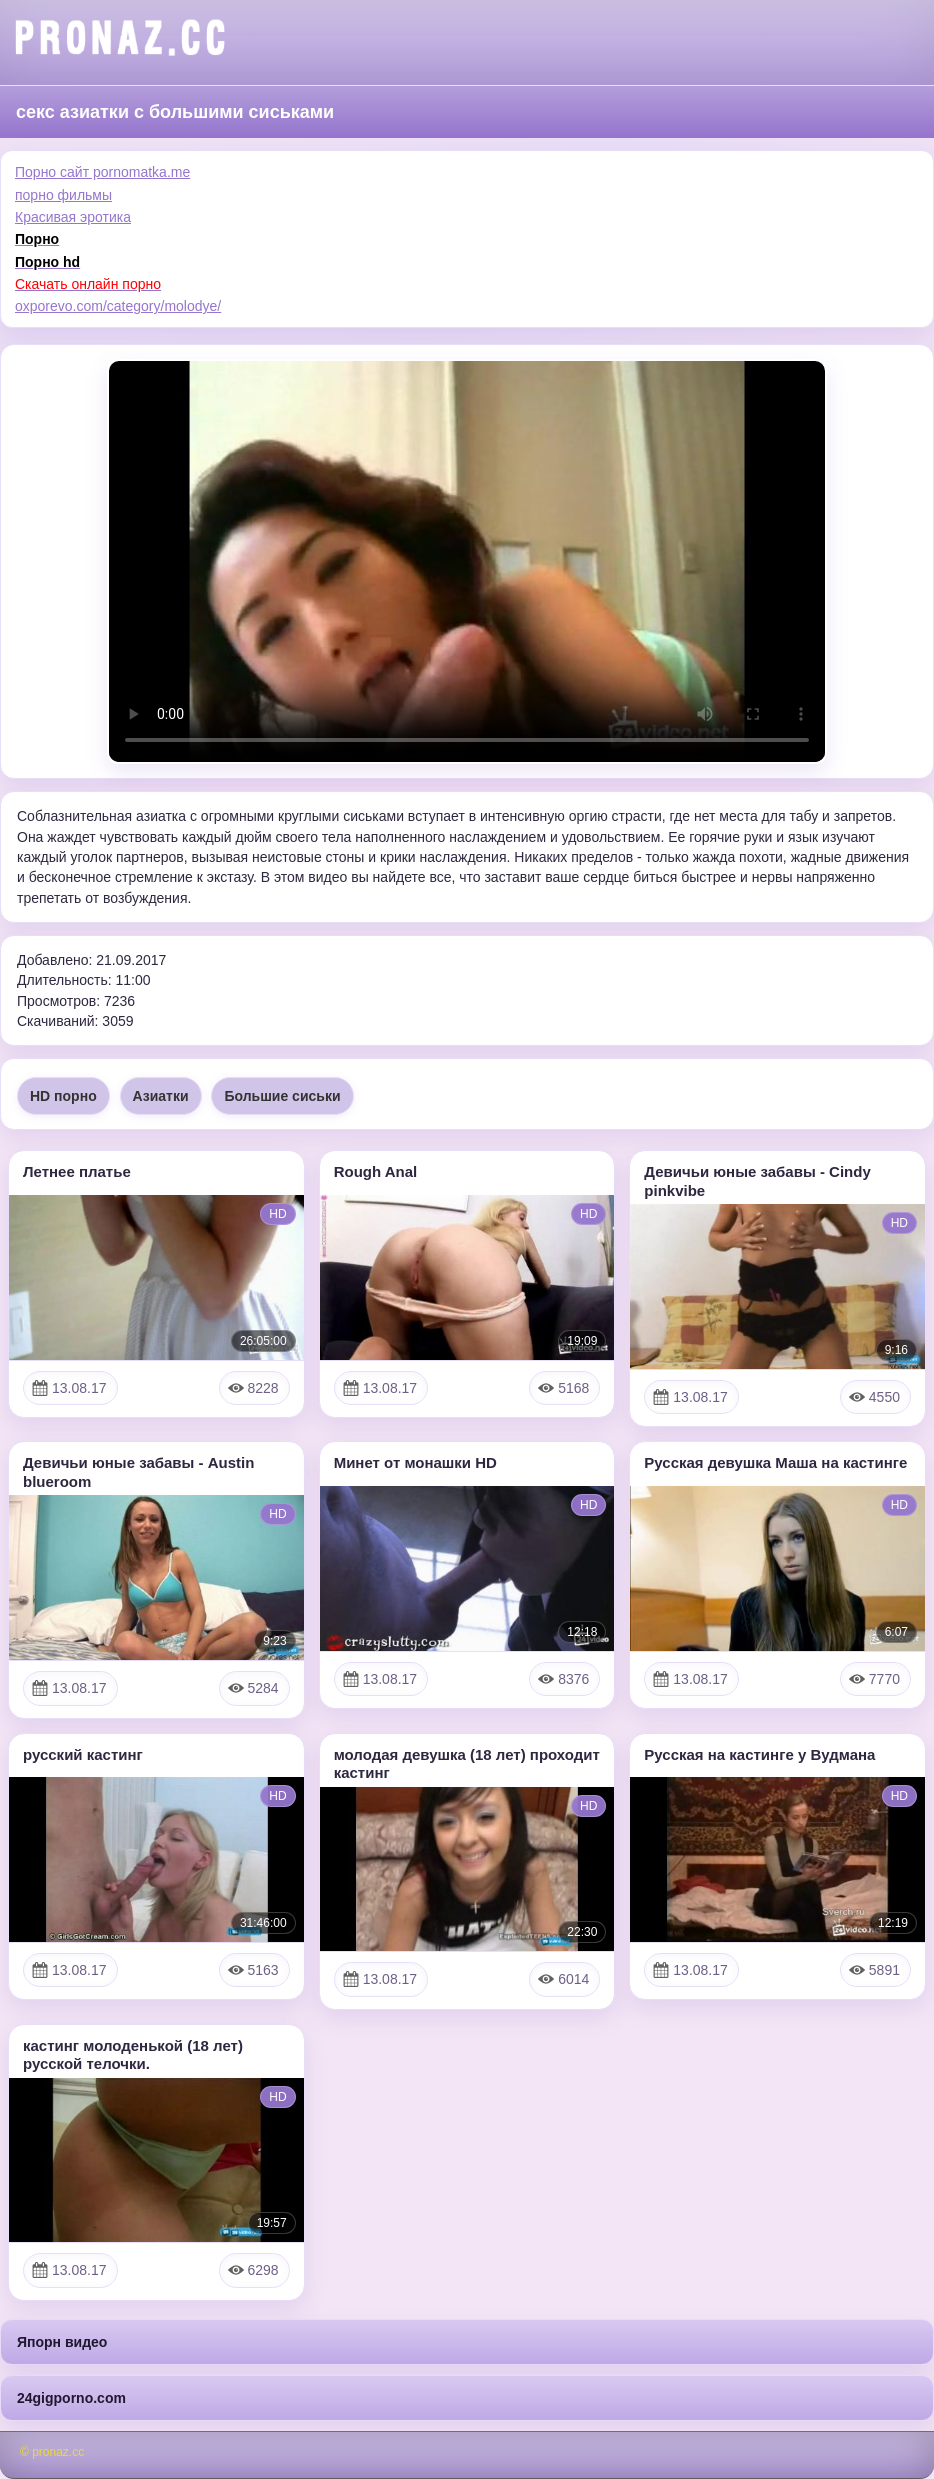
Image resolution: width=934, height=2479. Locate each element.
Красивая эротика (73, 217)
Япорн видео (62, 2342)
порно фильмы (63, 195)
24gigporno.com (71, 2398)
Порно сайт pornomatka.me (102, 172)
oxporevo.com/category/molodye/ (118, 306)
